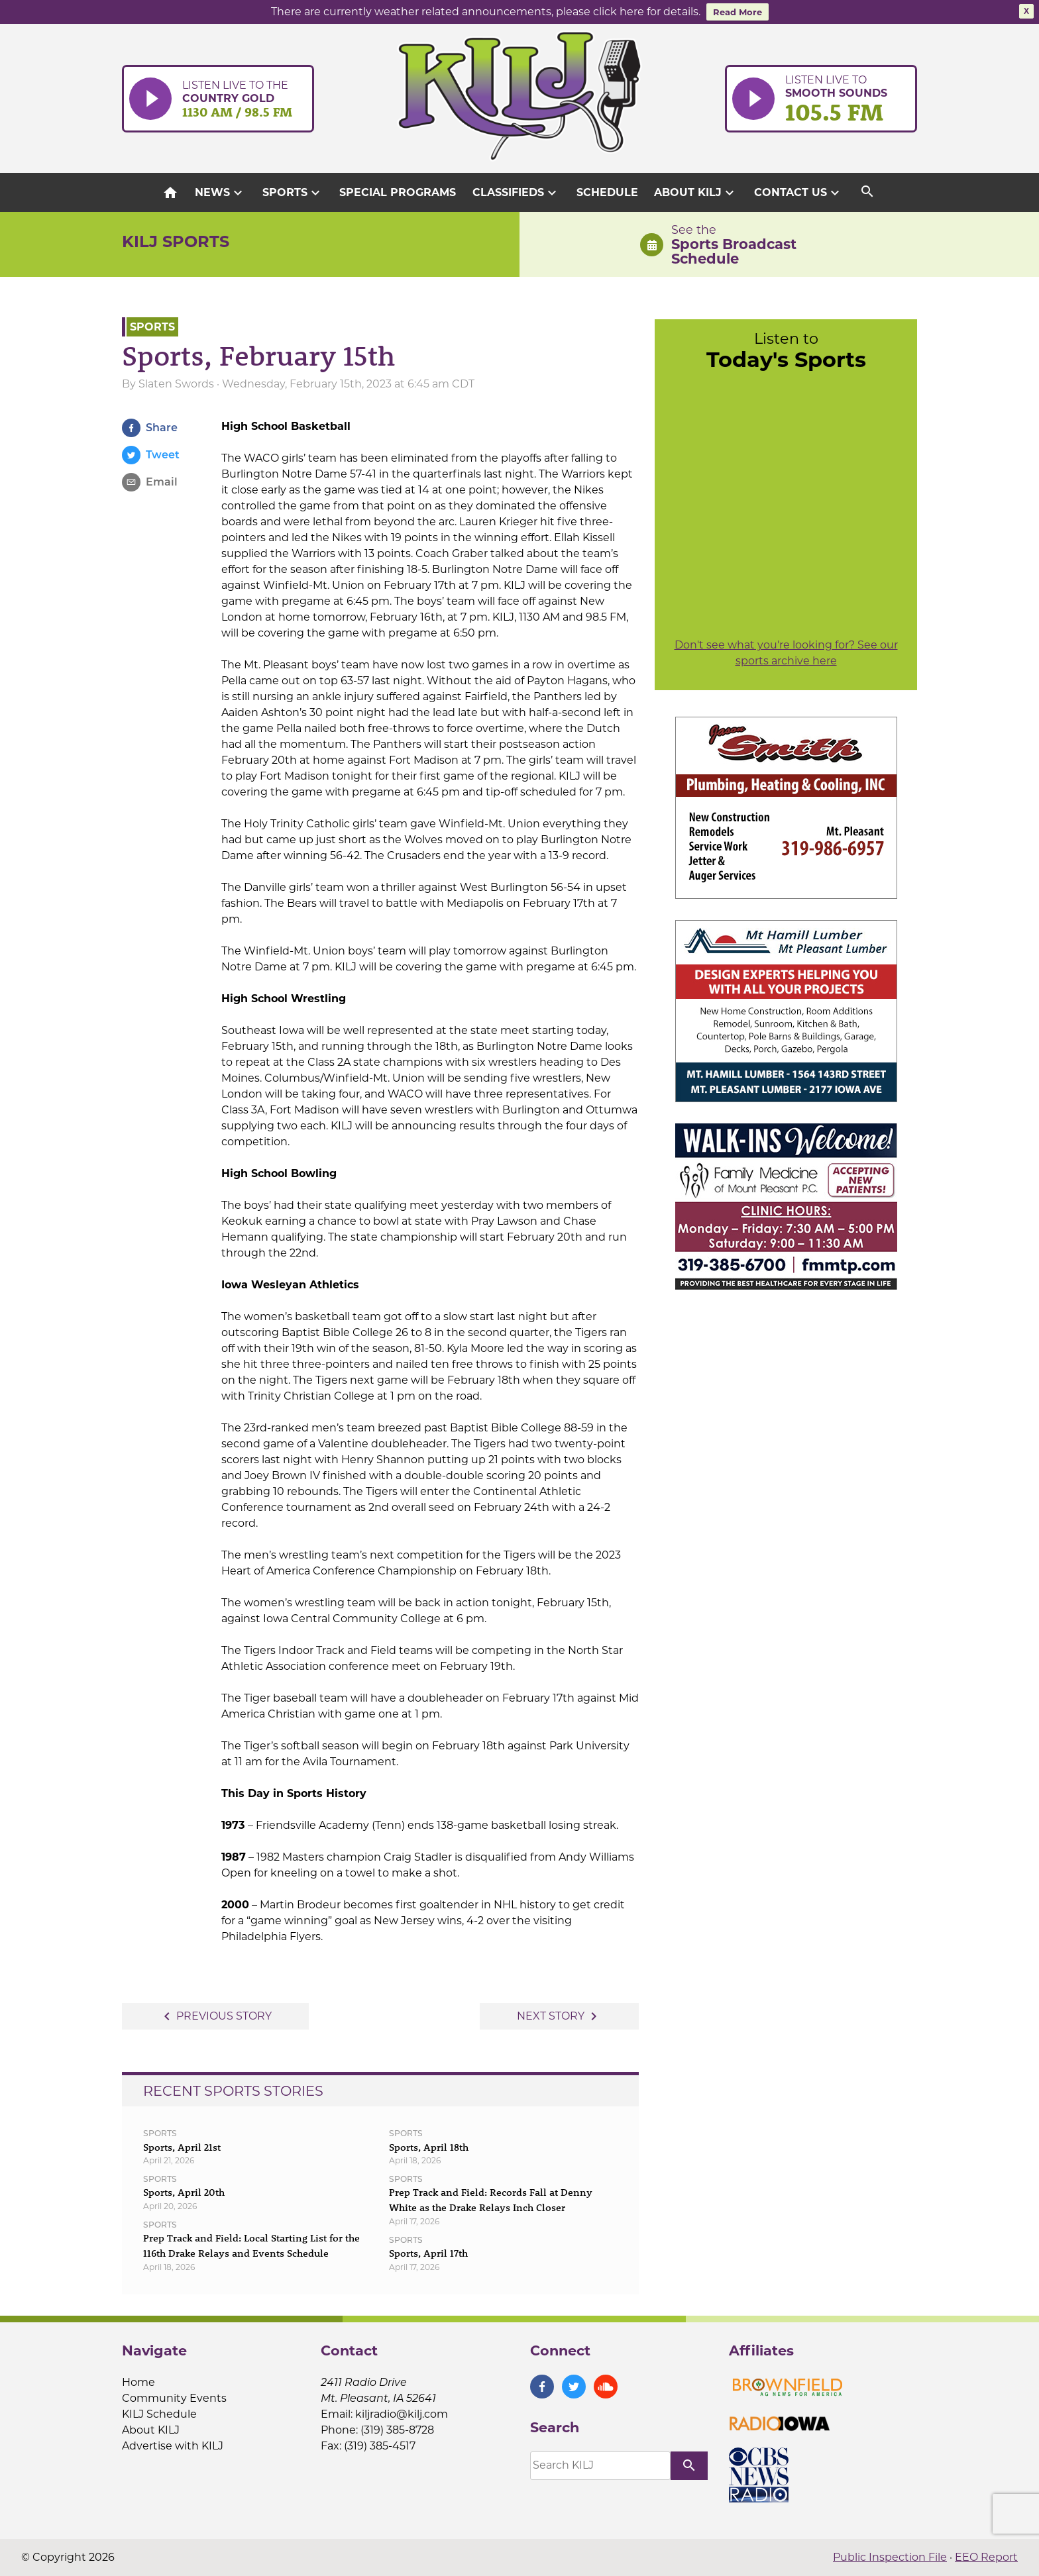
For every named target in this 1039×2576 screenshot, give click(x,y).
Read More (737, 12)
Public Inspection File (890, 2557)
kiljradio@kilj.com (401, 2414)
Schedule (607, 192)
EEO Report (986, 2557)
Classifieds (516, 193)
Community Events (174, 2398)
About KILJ (696, 193)
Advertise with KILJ (172, 2446)
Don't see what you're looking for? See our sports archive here (786, 653)
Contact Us (798, 193)
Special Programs (397, 192)
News (220, 193)
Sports (292, 193)
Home (138, 2382)
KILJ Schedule (159, 2414)
